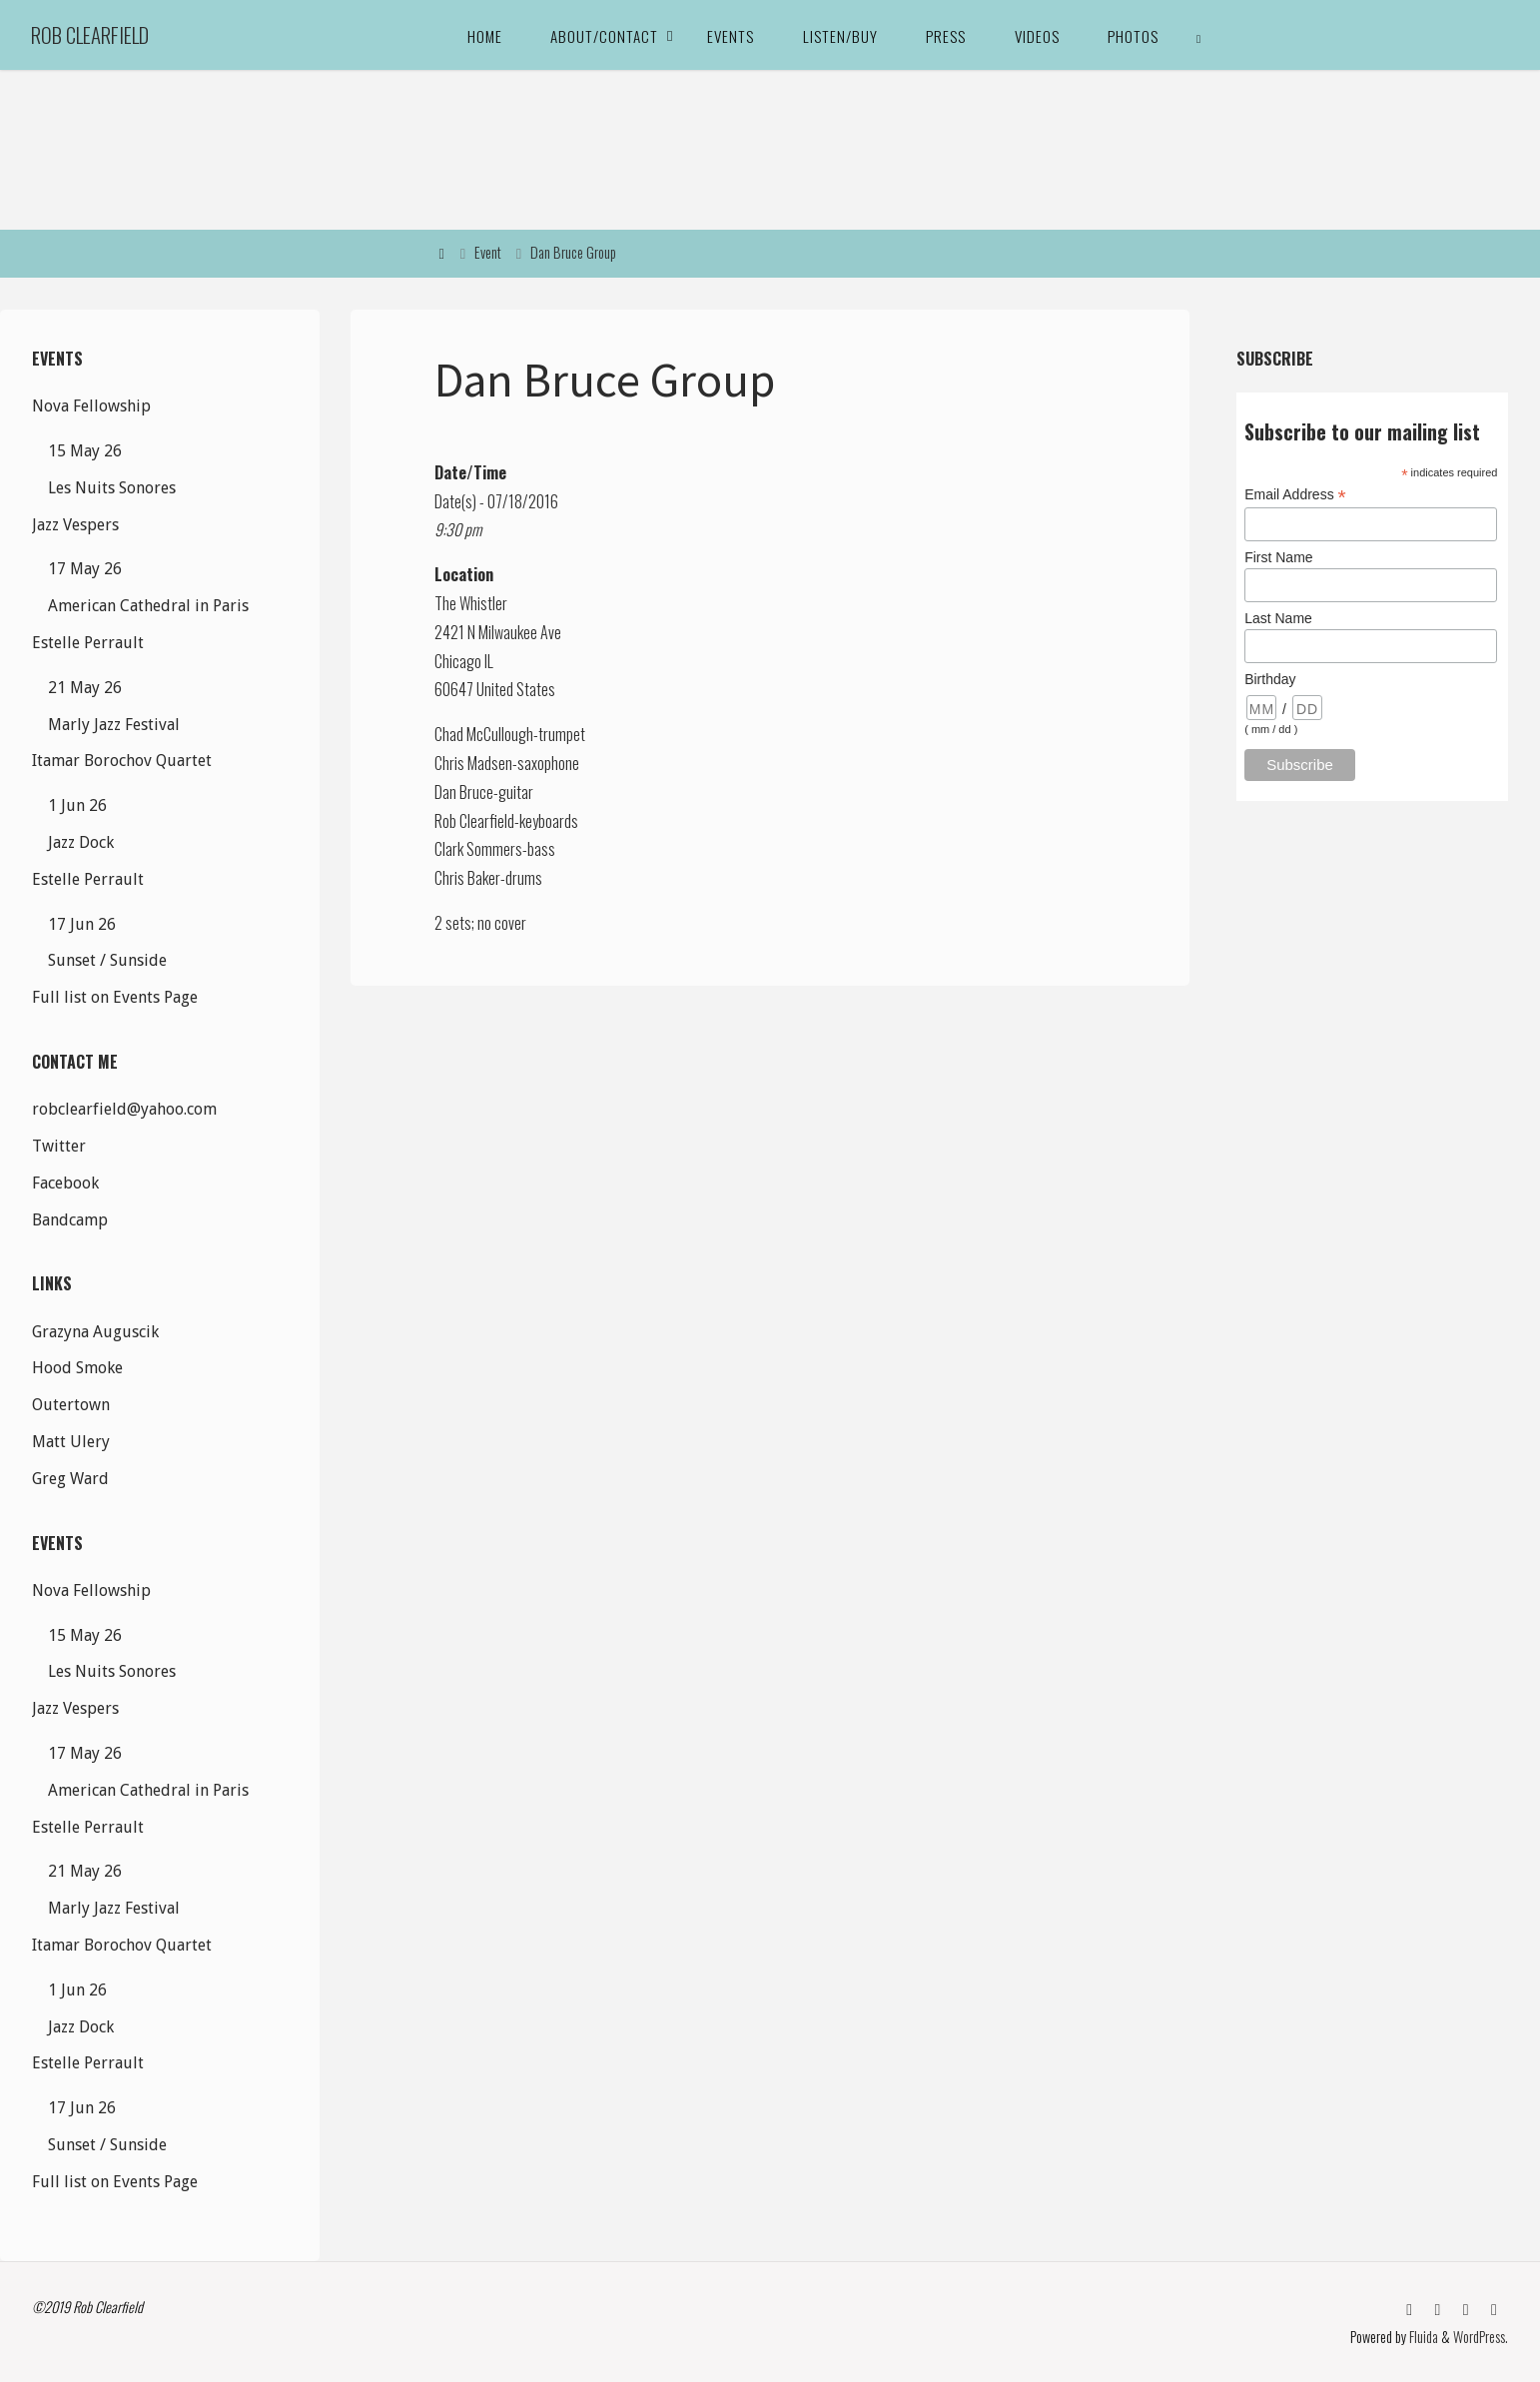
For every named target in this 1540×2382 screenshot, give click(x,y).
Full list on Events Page (115, 997)
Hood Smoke (77, 1367)
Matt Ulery (71, 1441)
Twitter (59, 1146)
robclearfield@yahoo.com (124, 1109)
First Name (1278, 557)
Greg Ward (70, 1478)
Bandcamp (70, 1219)
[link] (1199, 35)
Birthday (1269, 679)
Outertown (71, 1404)
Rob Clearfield (90, 34)
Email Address (1295, 494)
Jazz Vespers (75, 524)
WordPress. (1480, 2336)
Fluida (1422, 2336)
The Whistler (470, 603)
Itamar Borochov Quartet (122, 760)
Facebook (65, 1183)
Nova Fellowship (91, 406)
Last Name (1278, 618)
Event (487, 252)
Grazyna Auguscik (95, 1331)
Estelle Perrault (88, 642)
